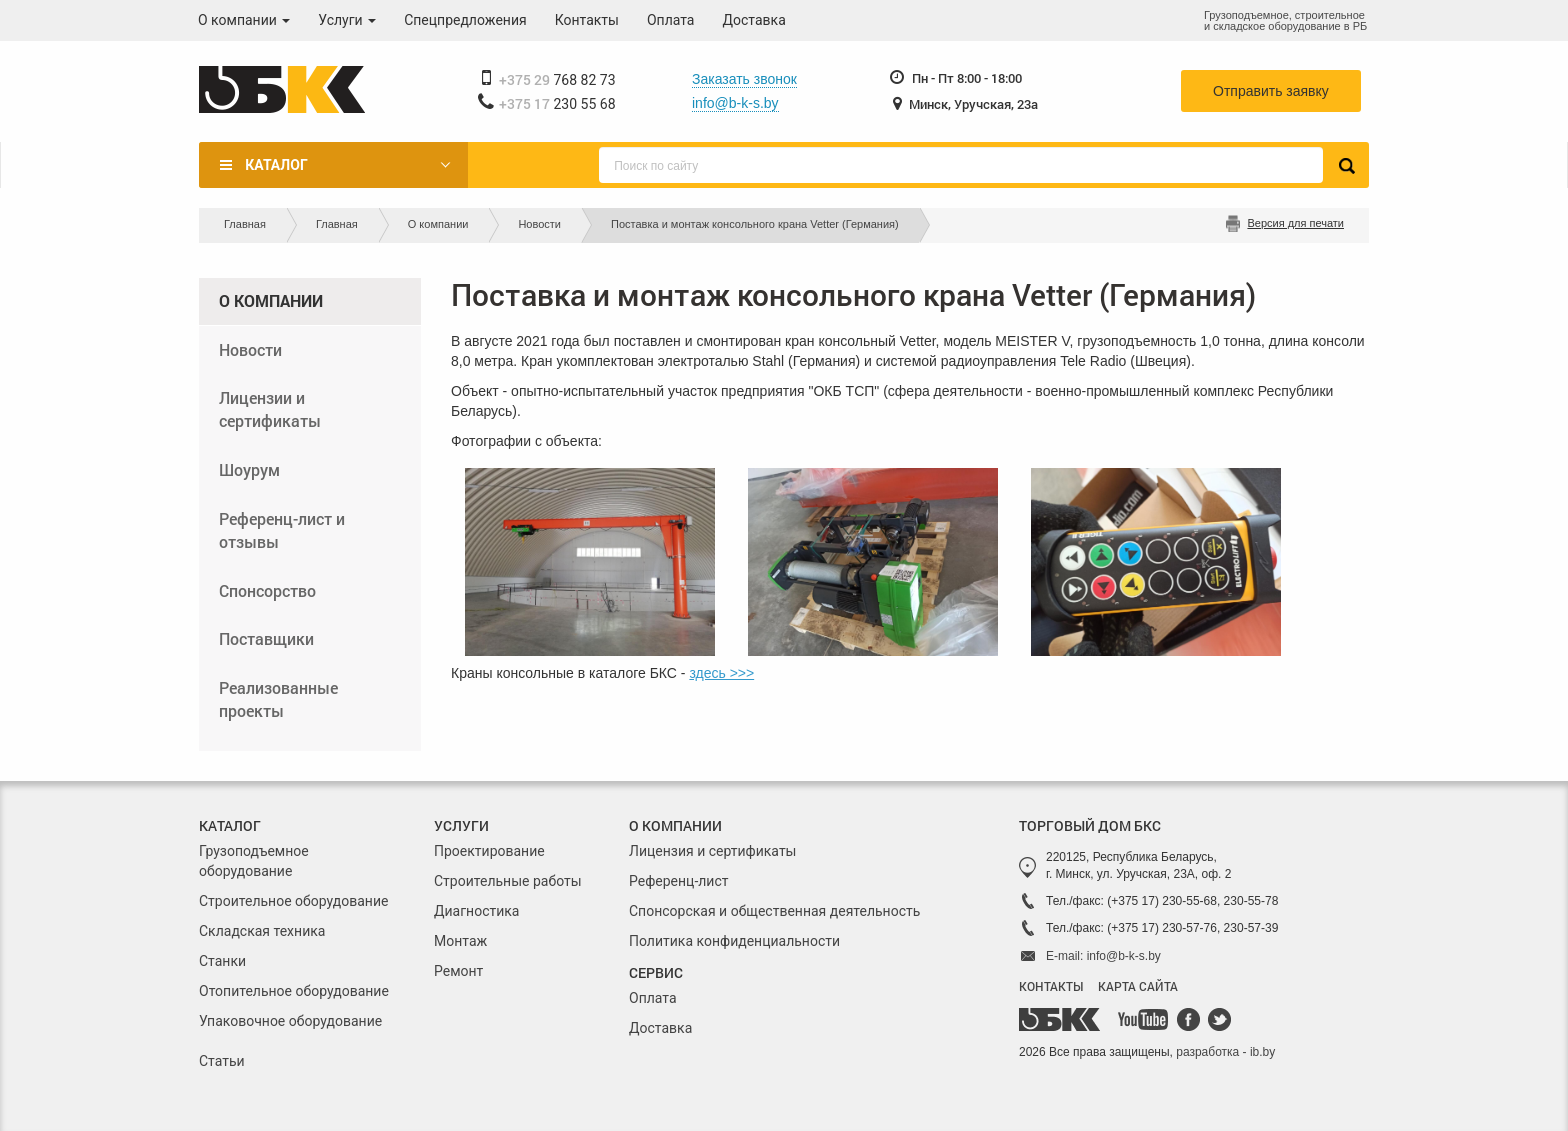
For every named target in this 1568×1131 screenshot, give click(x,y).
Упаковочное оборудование (290, 1021)
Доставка (754, 20)
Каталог (276, 165)
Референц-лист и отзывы (282, 530)
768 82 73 (557, 80)
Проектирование (489, 851)
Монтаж (460, 941)
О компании (244, 20)
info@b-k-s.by (735, 103)
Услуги (347, 20)
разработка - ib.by (1225, 1052)
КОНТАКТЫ (1051, 986)
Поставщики (266, 638)
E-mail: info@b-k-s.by (1103, 956)
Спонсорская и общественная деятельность (774, 911)
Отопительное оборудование (294, 991)
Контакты (587, 20)
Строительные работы (508, 881)
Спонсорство (267, 590)
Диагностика (476, 911)
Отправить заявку (1271, 91)
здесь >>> (721, 673)
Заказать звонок (744, 79)
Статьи (222, 1061)
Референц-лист (679, 881)
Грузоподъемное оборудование (254, 861)
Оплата (671, 20)
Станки (222, 961)
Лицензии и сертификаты (270, 409)
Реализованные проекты (278, 699)
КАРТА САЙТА (1138, 986)
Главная (245, 224)
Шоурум (249, 469)
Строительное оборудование (293, 901)
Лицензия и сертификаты (712, 851)
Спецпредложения (465, 20)
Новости (539, 224)
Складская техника (262, 931)
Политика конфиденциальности (734, 941)
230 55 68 (557, 104)
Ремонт (458, 971)
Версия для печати (1295, 223)
